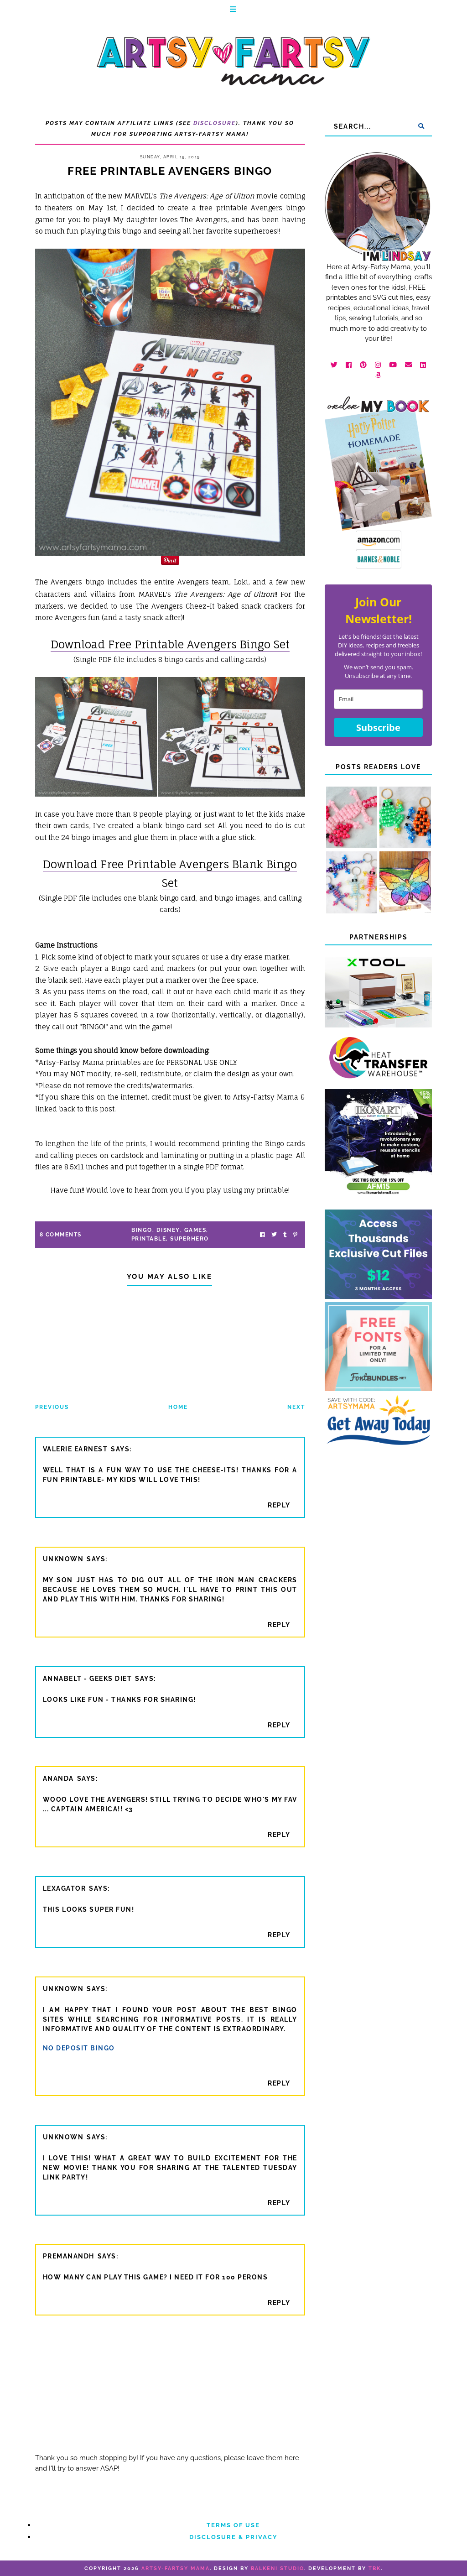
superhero (189, 1239)
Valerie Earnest (75, 1449)
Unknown (63, 1559)
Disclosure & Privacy (233, 2537)
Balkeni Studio (277, 2568)
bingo (141, 1230)
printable (148, 1239)
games (195, 1230)
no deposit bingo (79, 2048)
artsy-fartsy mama (175, 2568)
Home (178, 1407)
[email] (378, 699)
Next (296, 1407)
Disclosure (214, 123)
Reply (279, 1505)
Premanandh (68, 2256)
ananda (58, 1778)
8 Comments (61, 1234)
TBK (374, 2568)
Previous (52, 1407)
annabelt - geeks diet (87, 1678)
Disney (168, 1230)
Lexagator (64, 1888)
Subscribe (378, 727)
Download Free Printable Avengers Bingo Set (170, 644)
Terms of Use (233, 2525)
